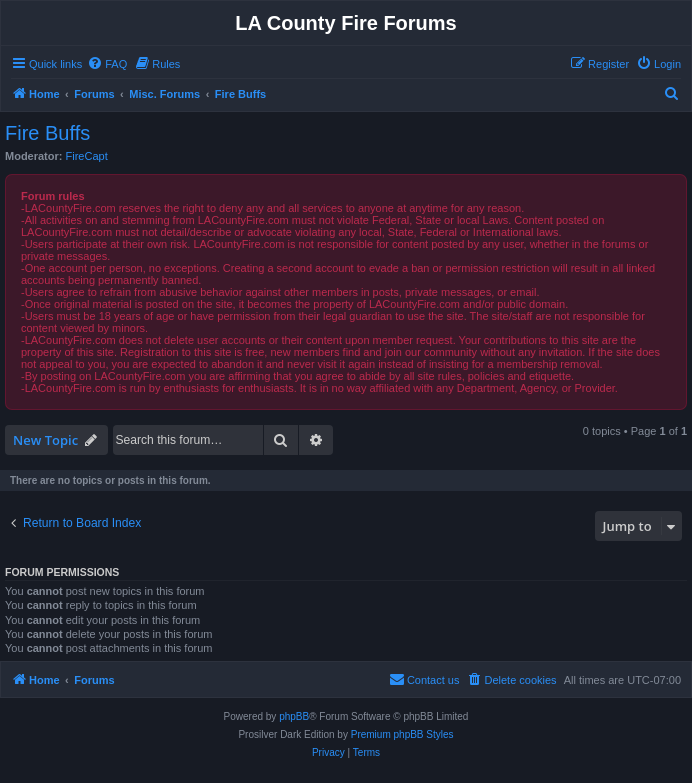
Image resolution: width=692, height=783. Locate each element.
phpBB (294, 716)
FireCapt (87, 156)
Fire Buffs (47, 133)
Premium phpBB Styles (402, 734)
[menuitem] (107, 64)
